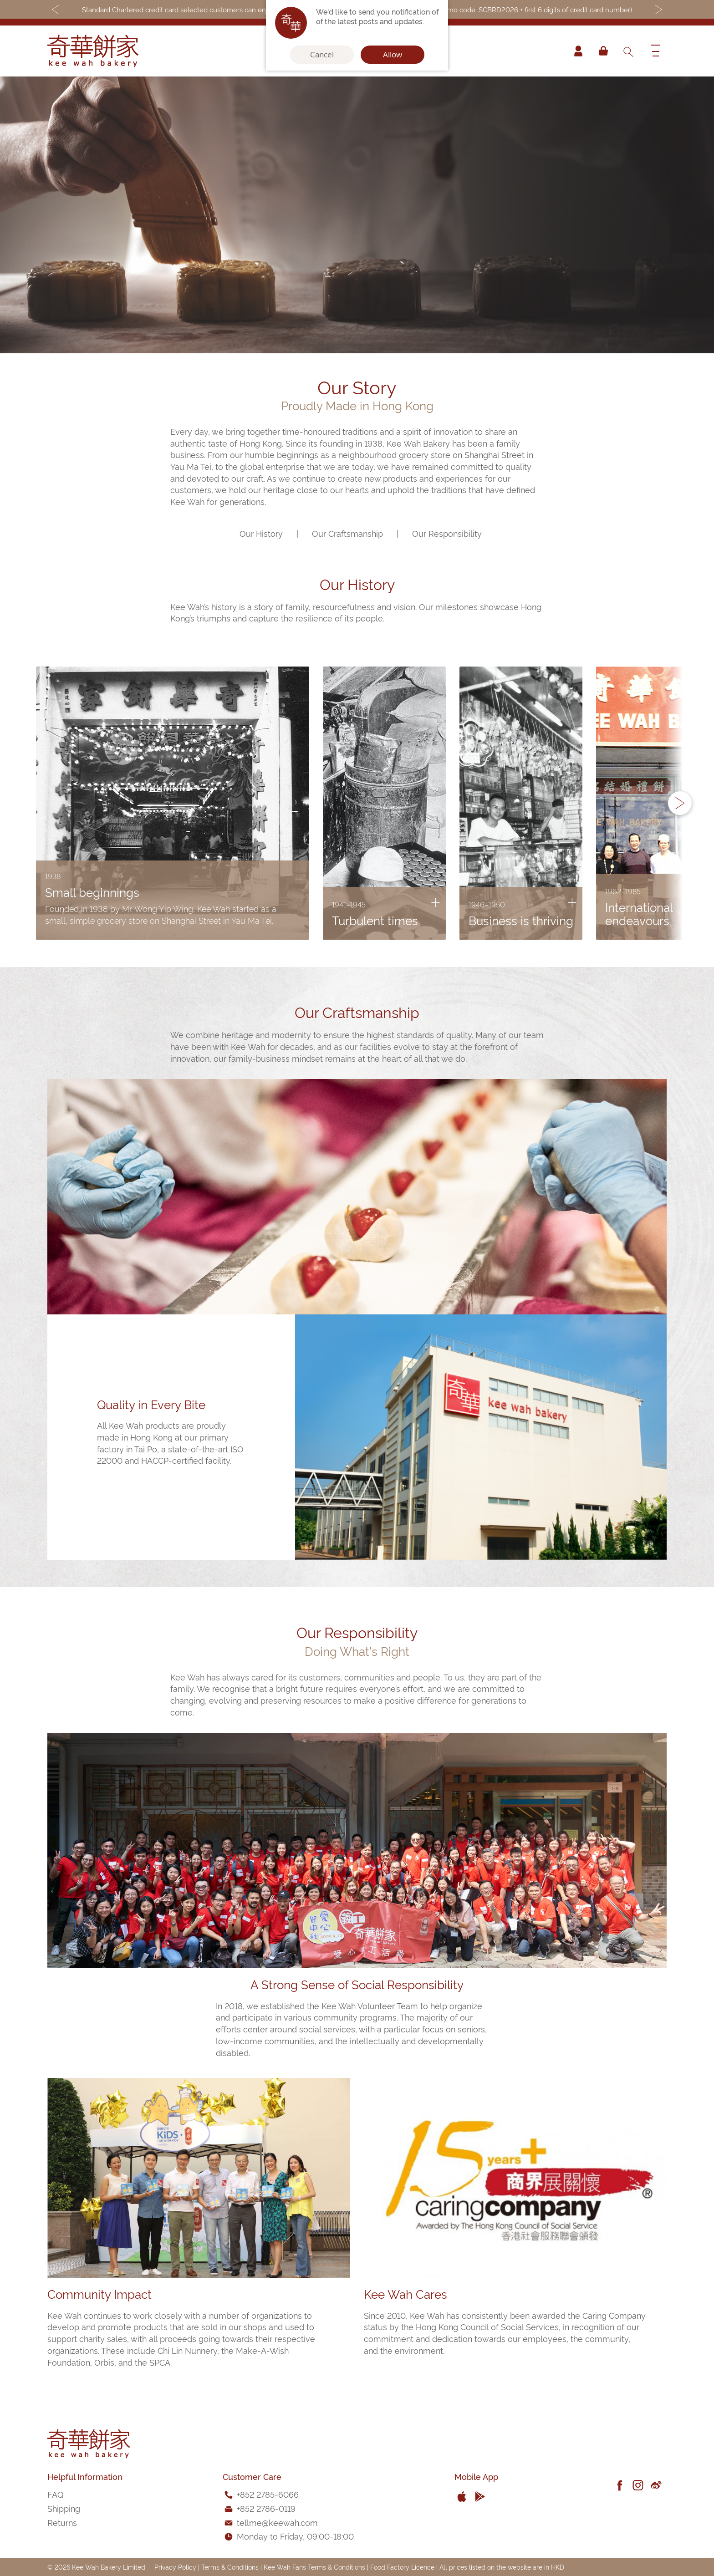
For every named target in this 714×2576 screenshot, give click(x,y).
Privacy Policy (175, 2566)
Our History (261, 533)
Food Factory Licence (402, 2566)
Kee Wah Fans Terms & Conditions (314, 2566)
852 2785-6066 (269, 2494)
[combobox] (628, 51)
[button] (680, 803)
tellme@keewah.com (277, 2522)
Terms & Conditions (230, 2566)
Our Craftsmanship (347, 533)
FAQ (55, 2494)
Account (577, 51)
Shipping (63, 2508)
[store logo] (92, 51)
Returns (62, 2522)
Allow (392, 54)
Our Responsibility (447, 533)
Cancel (322, 54)
